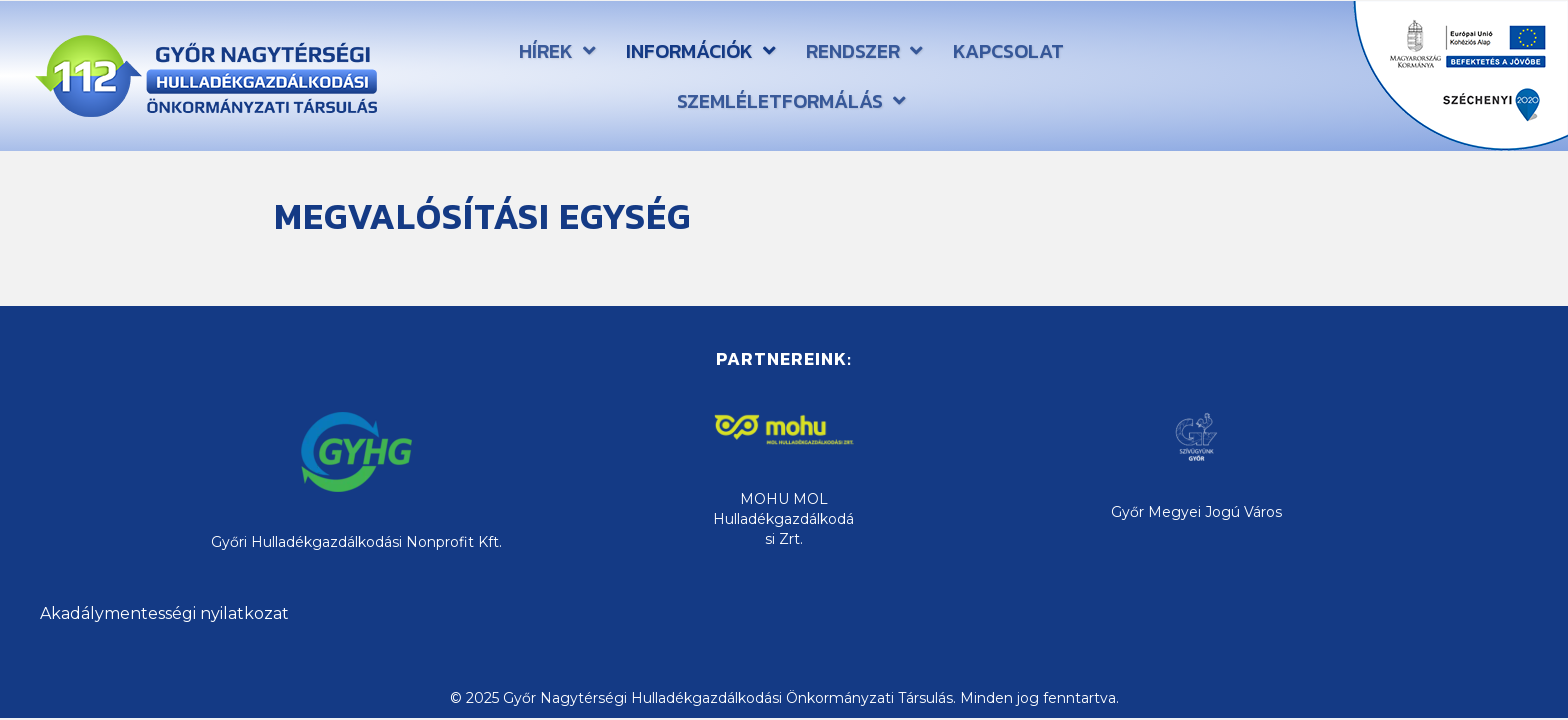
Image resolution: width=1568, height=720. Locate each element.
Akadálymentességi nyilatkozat (164, 613)
